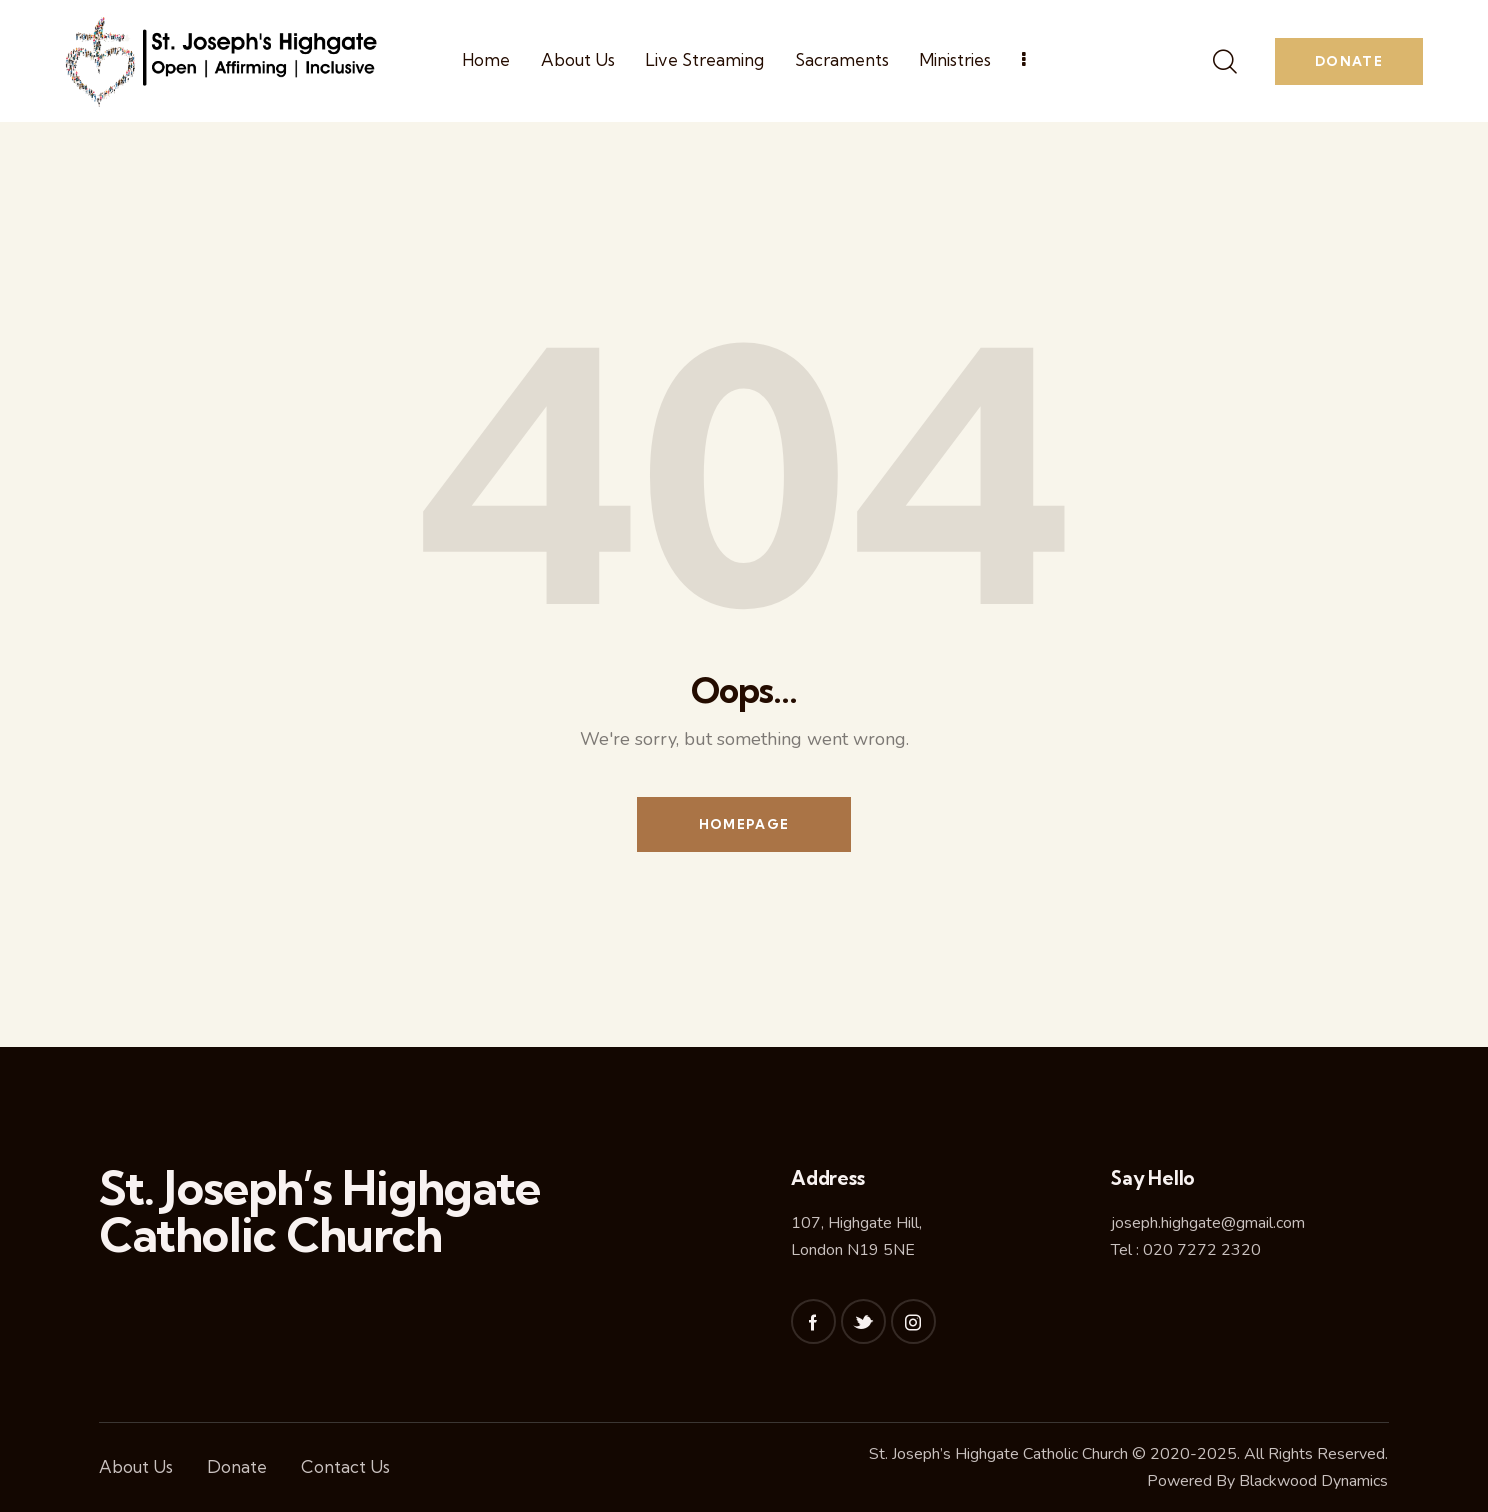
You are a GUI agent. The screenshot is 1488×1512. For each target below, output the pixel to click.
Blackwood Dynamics (1313, 1481)
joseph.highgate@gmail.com (1208, 1223)
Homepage (744, 824)
